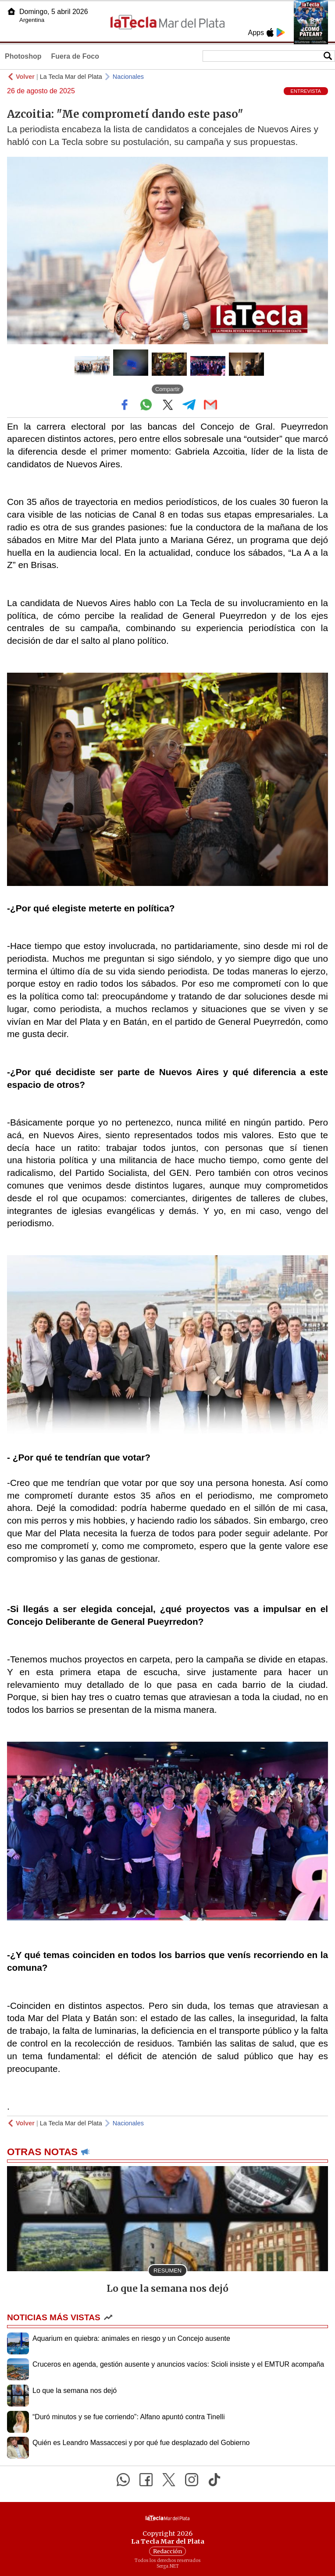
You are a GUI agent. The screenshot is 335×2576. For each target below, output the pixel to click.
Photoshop (23, 56)
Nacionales (128, 76)
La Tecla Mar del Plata (71, 76)
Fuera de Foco (75, 56)
